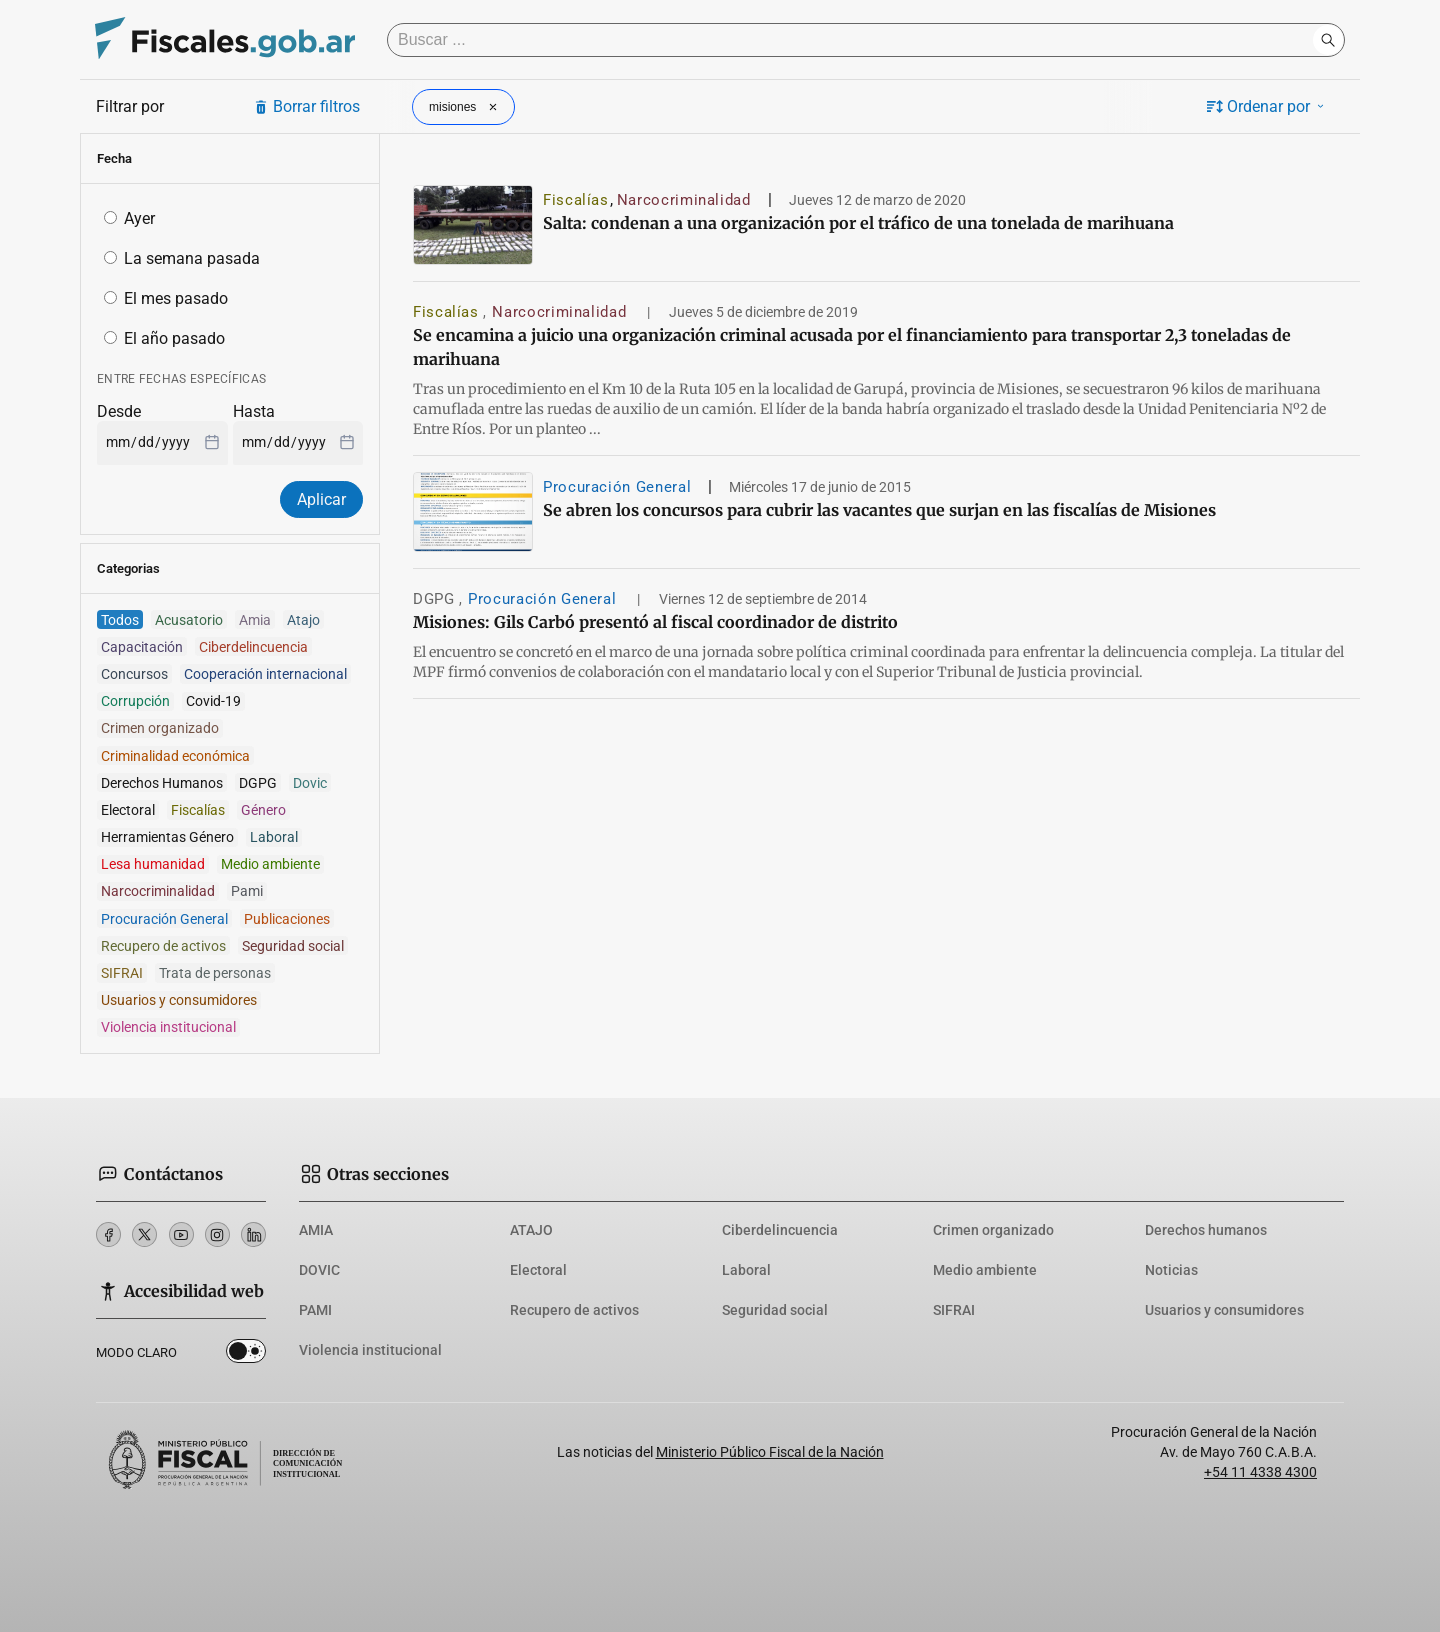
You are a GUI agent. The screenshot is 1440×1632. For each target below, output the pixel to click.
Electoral (538, 1270)
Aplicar (321, 499)
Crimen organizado (993, 1230)
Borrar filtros (306, 106)
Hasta (254, 411)
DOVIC (319, 1270)
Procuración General (617, 487)
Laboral (746, 1270)
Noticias (1171, 1270)
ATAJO (531, 1230)
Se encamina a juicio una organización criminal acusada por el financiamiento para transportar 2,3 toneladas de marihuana (852, 347)
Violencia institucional (370, 1350)
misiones (465, 107)
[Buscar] (855, 40)
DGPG (436, 599)
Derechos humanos (1206, 1230)
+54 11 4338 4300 (1260, 1472)
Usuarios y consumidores (1224, 1310)
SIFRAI (954, 1310)
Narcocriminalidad (684, 200)
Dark (246, 1355)
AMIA (316, 1230)
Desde (119, 411)
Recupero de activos (574, 1310)
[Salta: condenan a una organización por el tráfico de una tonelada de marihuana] (473, 225)
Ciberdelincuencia (780, 1230)
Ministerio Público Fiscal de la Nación (770, 1452)
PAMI (315, 1310)
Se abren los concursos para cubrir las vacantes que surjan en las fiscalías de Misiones (879, 510)
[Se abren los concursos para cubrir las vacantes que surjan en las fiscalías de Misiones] (473, 512)
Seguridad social (775, 1310)
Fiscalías (576, 200)
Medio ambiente (985, 1270)
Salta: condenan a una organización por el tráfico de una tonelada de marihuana (858, 223)
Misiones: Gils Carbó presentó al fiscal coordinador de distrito (655, 622)
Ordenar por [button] (1267, 106)
